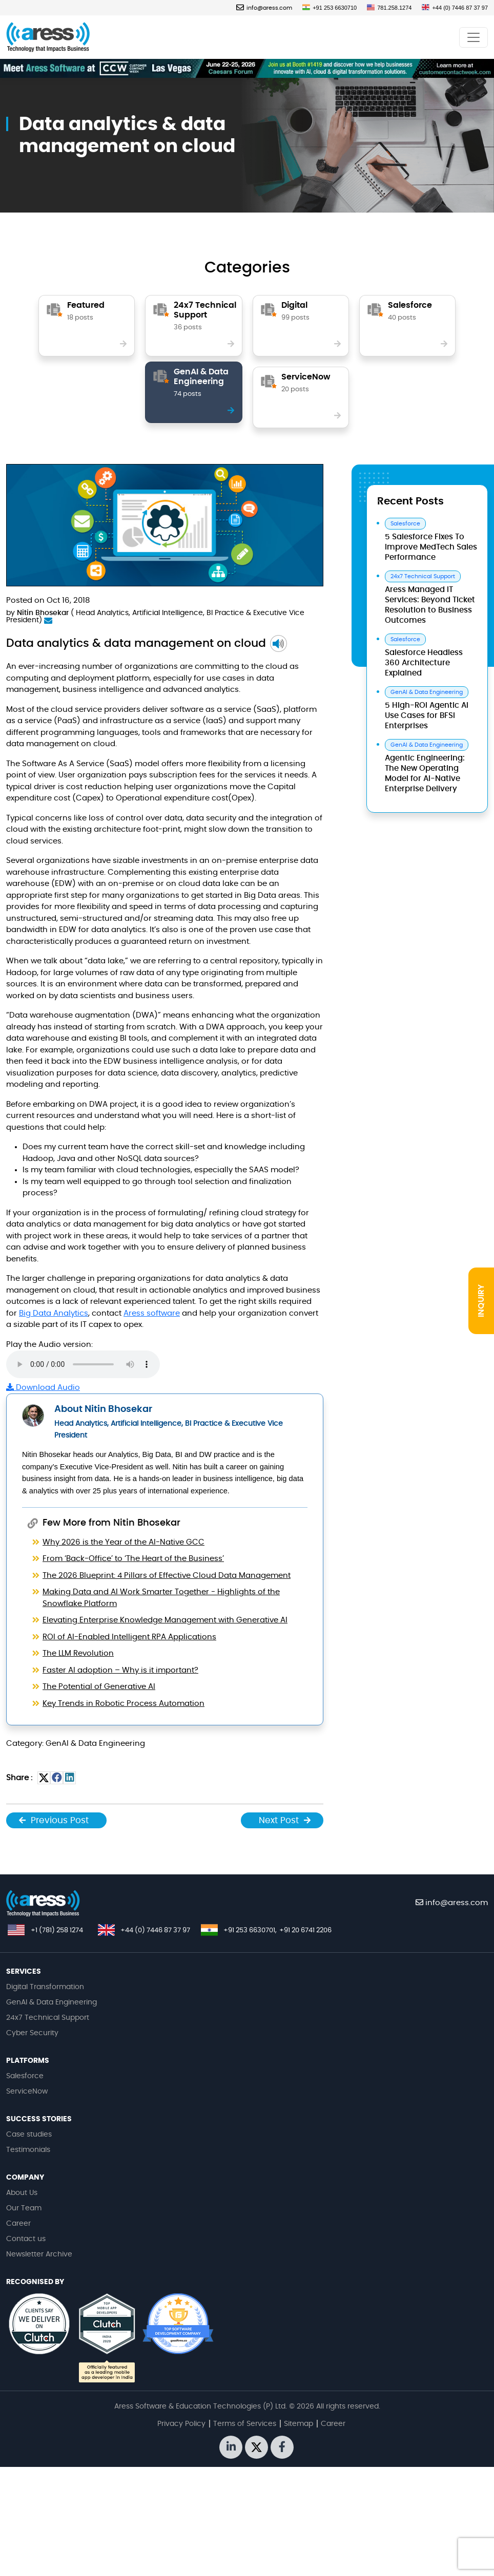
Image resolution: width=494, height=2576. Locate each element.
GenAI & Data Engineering (51, 2002)
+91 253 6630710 (329, 8)
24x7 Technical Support (47, 2017)
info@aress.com (264, 7)
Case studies (29, 2134)
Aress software (151, 1313)
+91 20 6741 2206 (305, 1930)
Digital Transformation (45, 1987)
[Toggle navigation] (473, 37)
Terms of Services (244, 2423)
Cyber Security (32, 2033)
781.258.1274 (389, 8)
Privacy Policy (181, 2423)
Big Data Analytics (53, 1313)
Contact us (26, 2239)
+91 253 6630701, (250, 1930)
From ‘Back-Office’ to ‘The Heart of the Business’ (133, 1559)
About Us (21, 2193)
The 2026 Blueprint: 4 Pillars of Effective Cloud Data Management (167, 1575)
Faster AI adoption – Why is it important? (120, 1670)
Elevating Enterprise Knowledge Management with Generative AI (165, 1620)
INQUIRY (481, 1300)
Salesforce (25, 2076)
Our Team (24, 2208)
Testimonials (28, 2149)
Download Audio (43, 1387)
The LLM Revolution (78, 1653)
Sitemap (298, 2423)
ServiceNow (27, 2091)
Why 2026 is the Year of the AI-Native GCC (123, 1542)
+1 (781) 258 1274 (57, 1930)
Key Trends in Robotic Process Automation (123, 1703)
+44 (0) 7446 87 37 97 (455, 8)
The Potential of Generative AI (99, 1687)
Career (18, 2223)
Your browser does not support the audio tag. (83, 1364)
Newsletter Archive (39, 2254)
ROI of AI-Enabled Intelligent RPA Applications (129, 1637)
